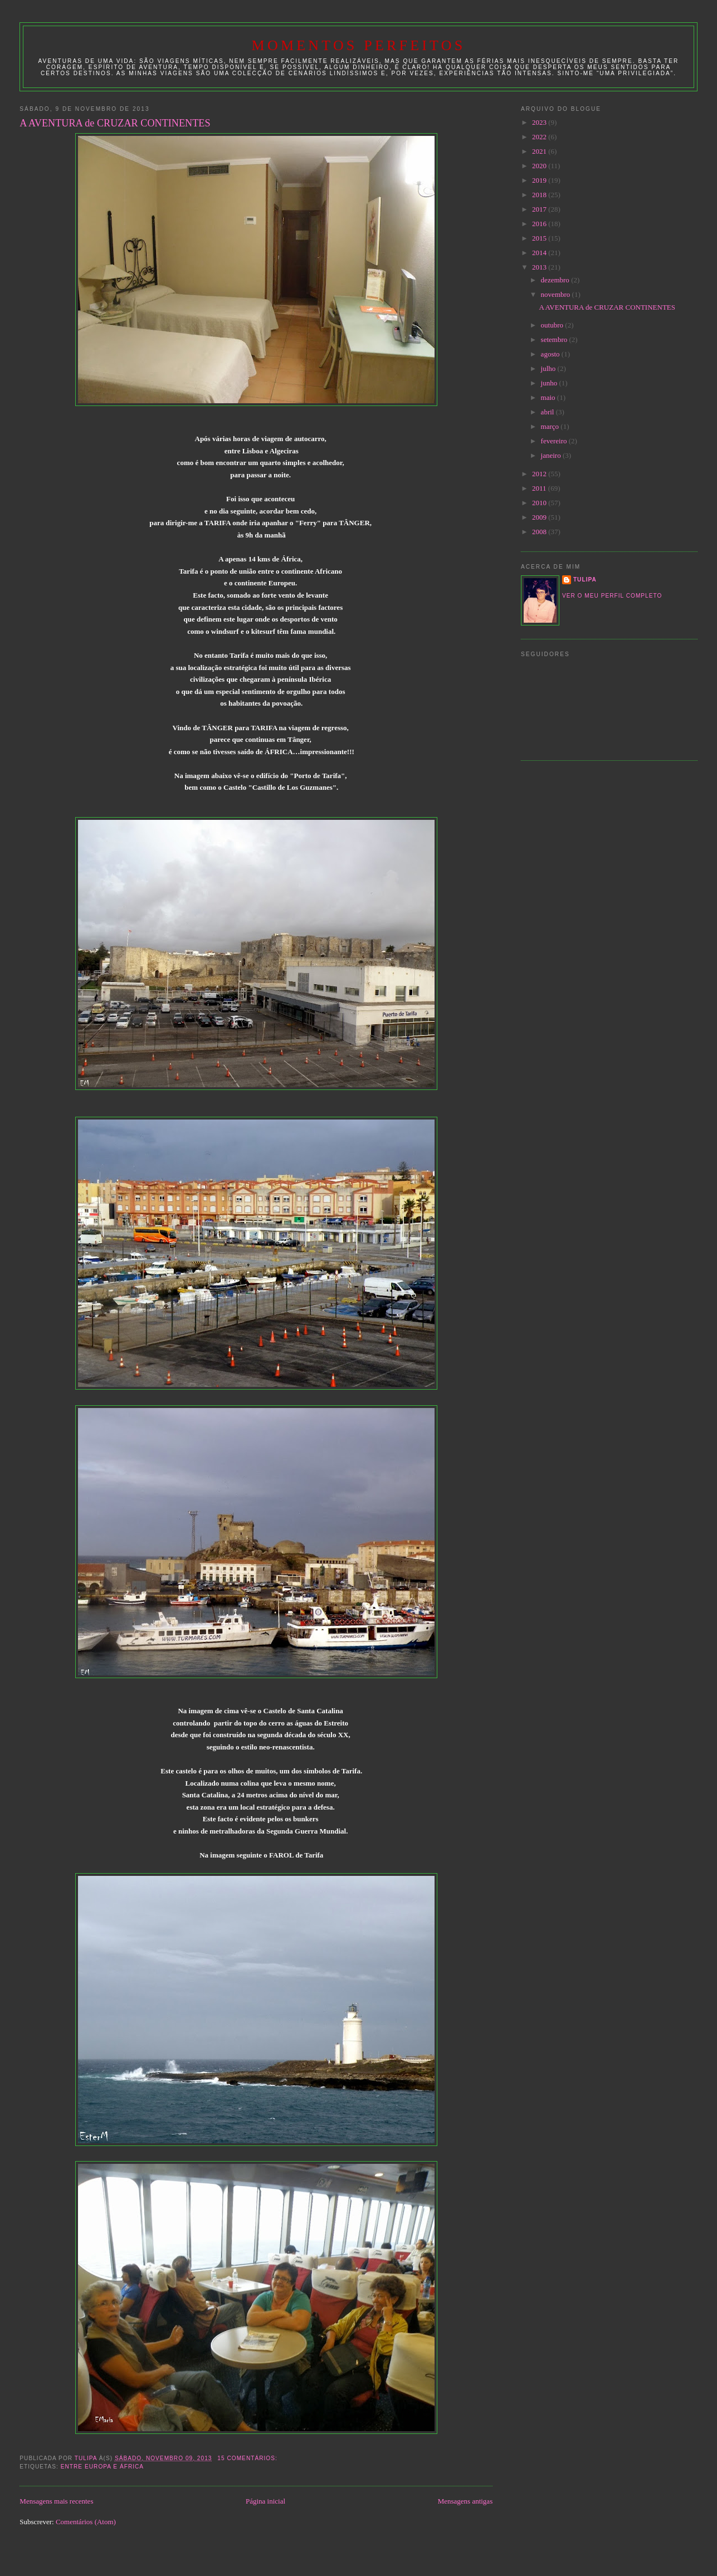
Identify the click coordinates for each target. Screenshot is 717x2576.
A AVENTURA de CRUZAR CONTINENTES (114, 123)
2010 (540, 502)
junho (550, 383)
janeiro (552, 455)
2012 (540, 474)
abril (548, 412)
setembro (555, 339)
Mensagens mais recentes (56, 2501)
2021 (540, 151)
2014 (540, 252)
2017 (540, 209)
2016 (540, 223)
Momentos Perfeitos (359, 45)
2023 (540, 122)
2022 (540, 137)
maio (549, 397)
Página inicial (265, 2501)
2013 (540, 267)
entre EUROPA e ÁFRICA (102, 2466)
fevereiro (555, 441)
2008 (540, 531)
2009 (540, 517)
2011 (540, 488)
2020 (540, 166)
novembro (556, 294)
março (551, 426)
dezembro (556, 280)
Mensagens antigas (465, 2501)
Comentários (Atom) (86, 2522)
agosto (551, 354)
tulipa (585, 579)
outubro (553, 325)
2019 (540, 180)
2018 (540, 194)
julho (549, 368)
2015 (540, 238)
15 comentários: (248, 2458)
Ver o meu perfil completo (612, 596)
